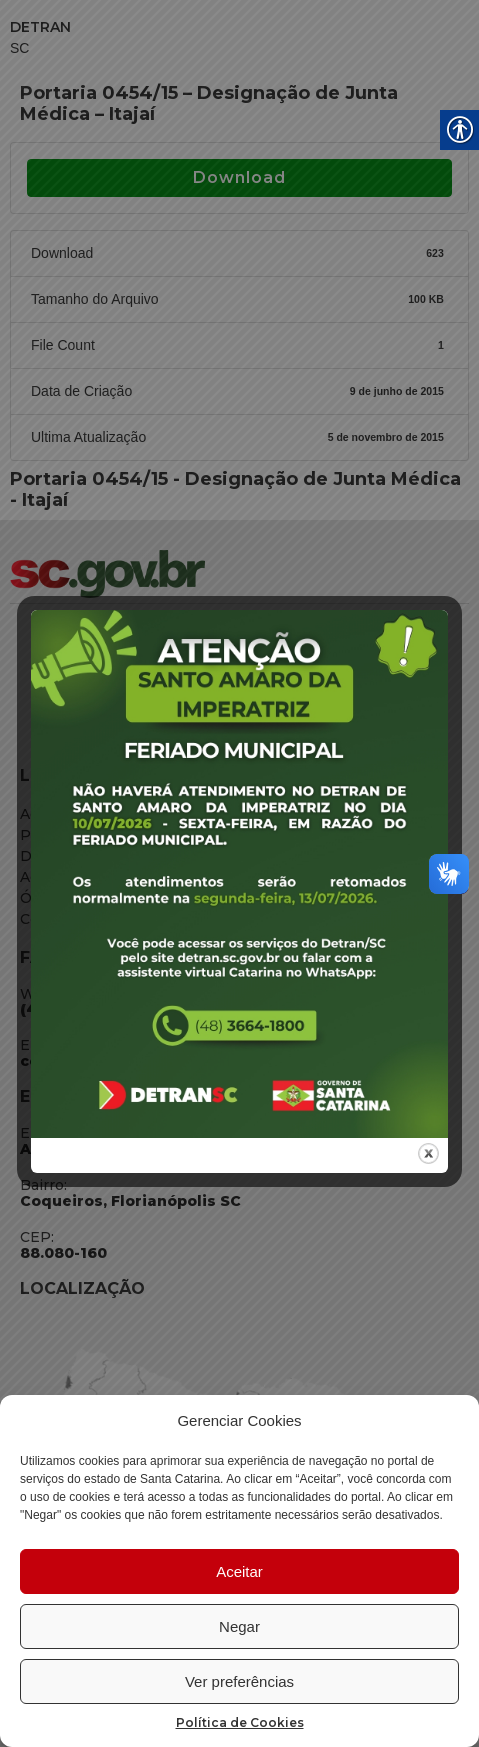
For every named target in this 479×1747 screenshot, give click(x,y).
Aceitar (239, 1571)
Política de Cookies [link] (240, 1722)
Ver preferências (239, 1681)
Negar (239, 1626)
